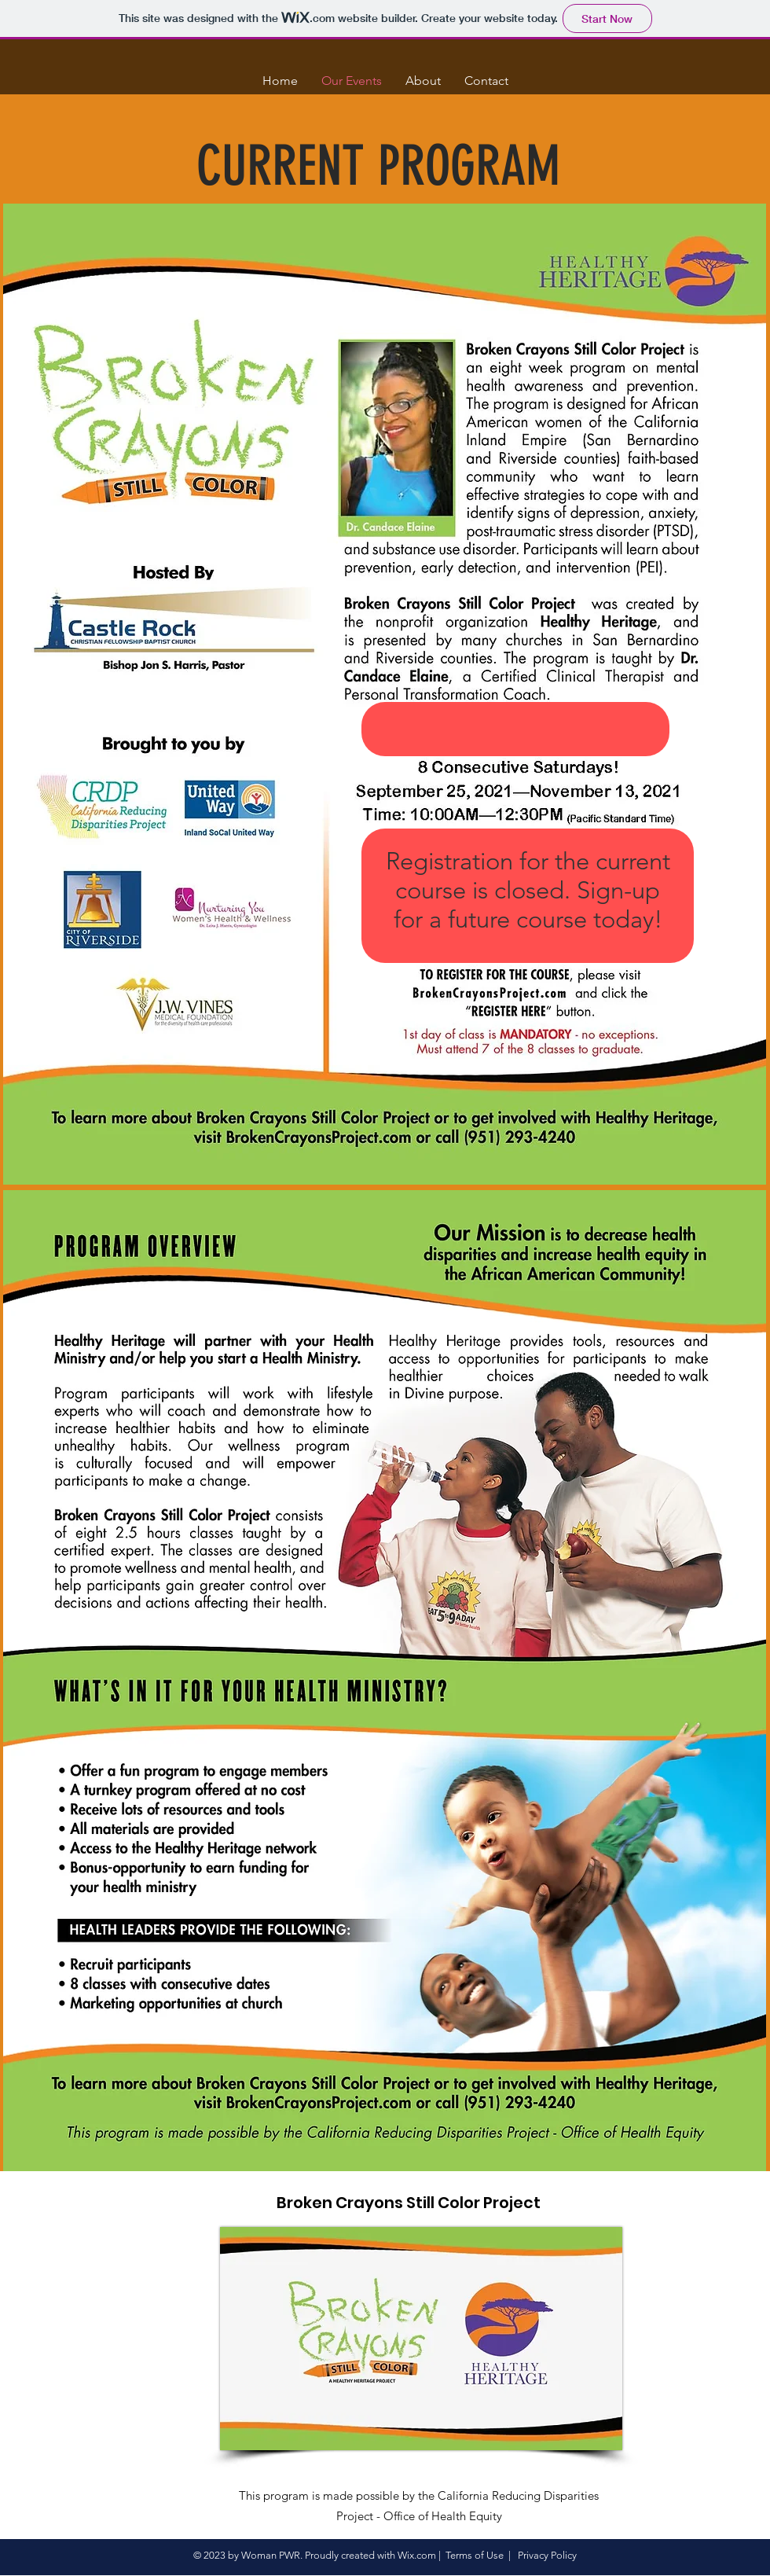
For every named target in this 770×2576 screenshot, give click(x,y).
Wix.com (417, 2555)
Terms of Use (475, 2555)
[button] (679, 66)
